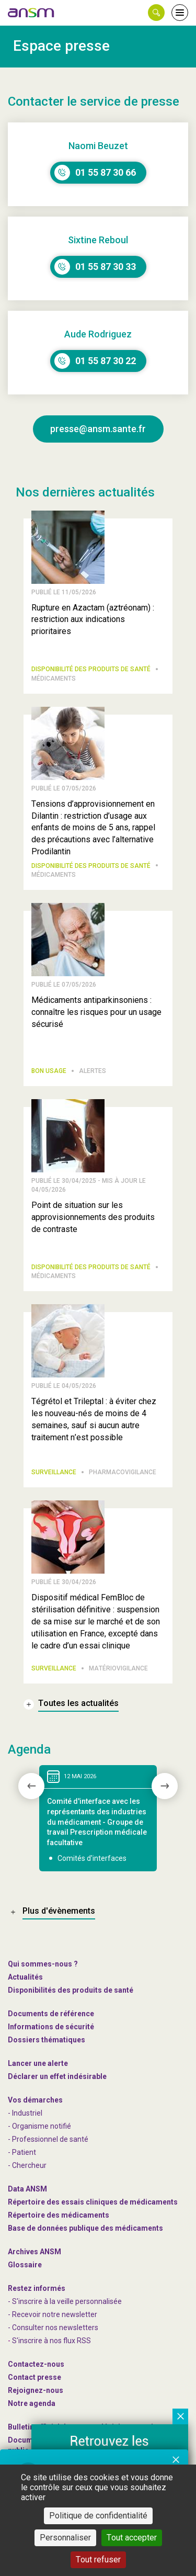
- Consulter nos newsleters (53, 2327)
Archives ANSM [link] (34, 2251)
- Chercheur (27, 2165)
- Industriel (25, 2113)
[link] (31, 12)
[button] (156, 12)
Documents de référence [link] (51, 2013)
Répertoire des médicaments (58, 2215)
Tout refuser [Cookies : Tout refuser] (98, 2559)
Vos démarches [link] (35, 2100)
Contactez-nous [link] (36, 2364)
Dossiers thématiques (46, 2040)
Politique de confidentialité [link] (98, 2516)
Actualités (25, 1977)
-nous (35, 2390)
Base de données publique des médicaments (85, 2228)
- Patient (22, 2152)
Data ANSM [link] (27, 2189)
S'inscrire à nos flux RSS (51, 2340)
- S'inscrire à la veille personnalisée (65, 2301)
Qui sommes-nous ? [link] (43, 1964)
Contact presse (34, 2377)
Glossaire (25, 2265)
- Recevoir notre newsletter (52, 2314)
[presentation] (31, 1786)
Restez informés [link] (36, 2288)
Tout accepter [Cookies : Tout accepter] (132, 2538)
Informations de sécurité (51, 2027)
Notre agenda (31, 2403)
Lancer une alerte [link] (38, 2063)
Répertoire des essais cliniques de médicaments (93, 2202)
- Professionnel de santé (48, 2139)
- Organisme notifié (39, 2126)
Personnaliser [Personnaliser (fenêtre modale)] (65, 2538)
